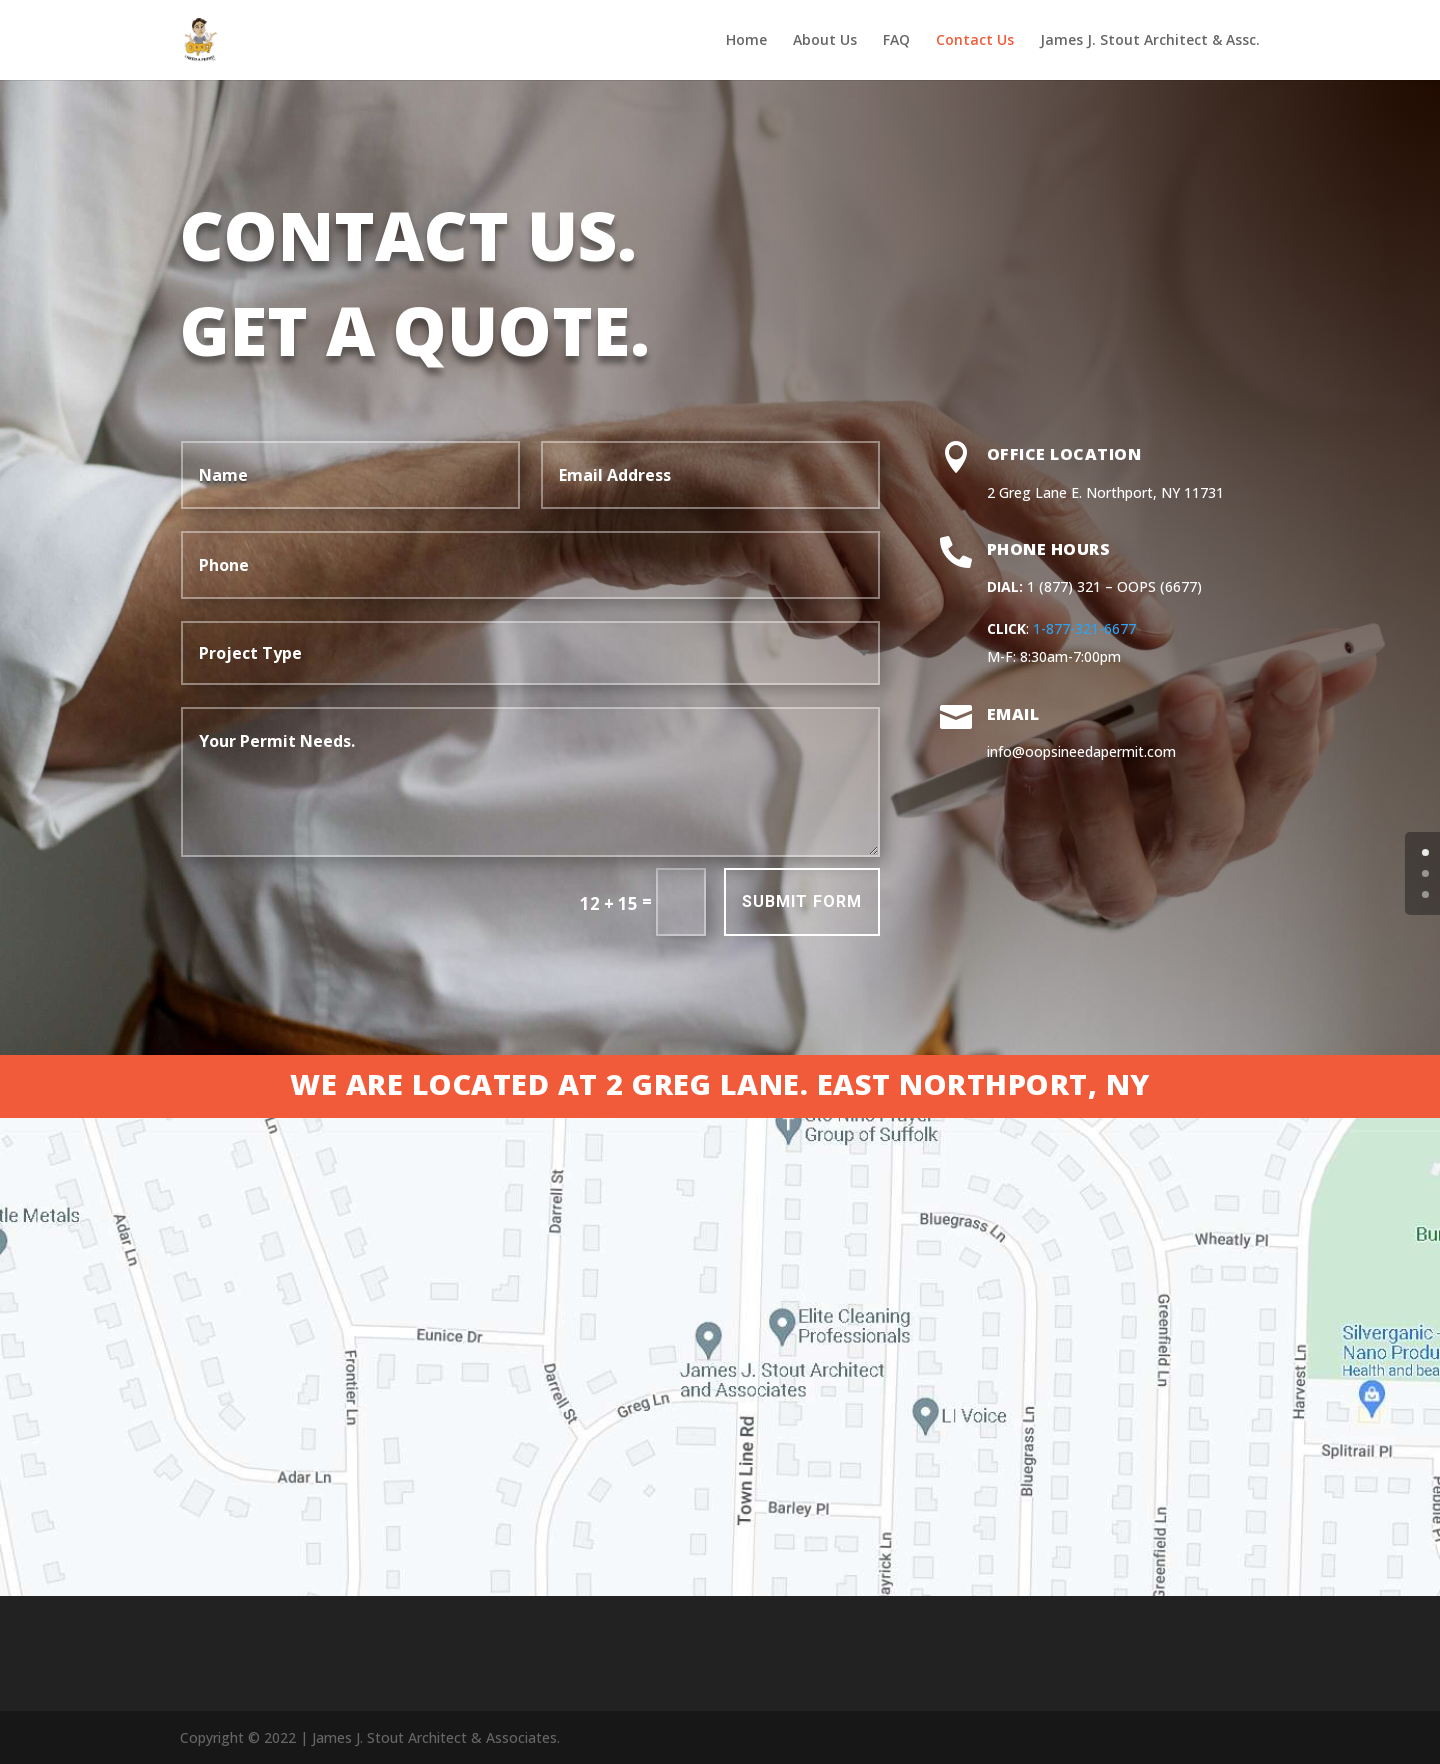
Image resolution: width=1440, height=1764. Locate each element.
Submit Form (771, 914)
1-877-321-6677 (1272, 628)
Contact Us (975, 41)
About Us (825, 41)
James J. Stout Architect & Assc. (1150, 41)
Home (746, 41)
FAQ (896, 41)
